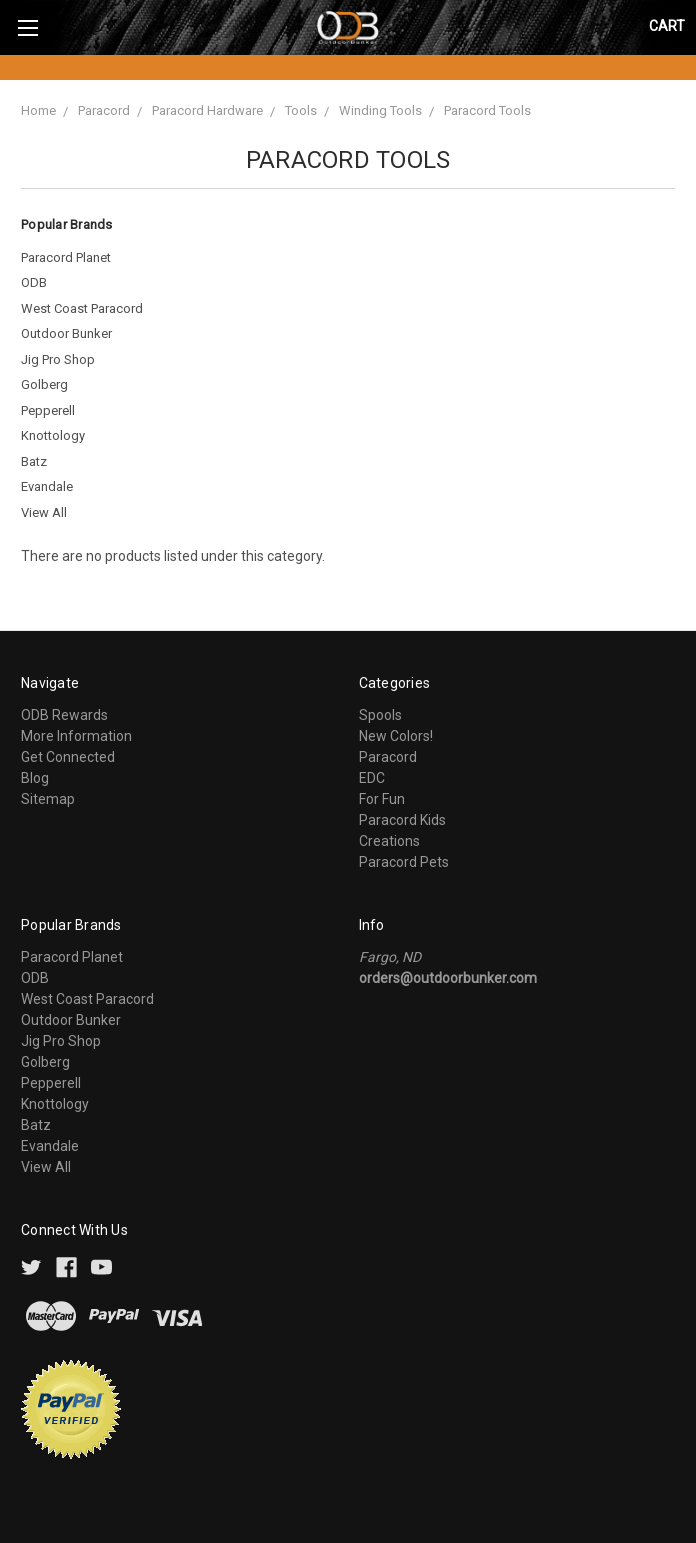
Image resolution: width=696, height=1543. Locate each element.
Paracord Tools (487, 110)
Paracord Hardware (207, 110)
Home (38, 110)
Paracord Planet (66, 257)
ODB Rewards (64, 715)
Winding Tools (380, 110)
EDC (372, 778)
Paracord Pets (404, 862)
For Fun (382, 799)
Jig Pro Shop (58, 359)
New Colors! (396, 736)
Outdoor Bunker (66, 333)
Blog (35, 778)
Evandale (47, 486)
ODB (34, 282)
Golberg (44, 384)
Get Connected (68, 757)
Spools (380, 715)
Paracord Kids (402, 820)
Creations (389, 841)
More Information (76, 736)
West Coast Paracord (82, 308)
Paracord (104, 110)
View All (44, 512)
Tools (301, 110)
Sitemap (48, 799)
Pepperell (48, 410)
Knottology (53, 435)
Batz (34, 461)
